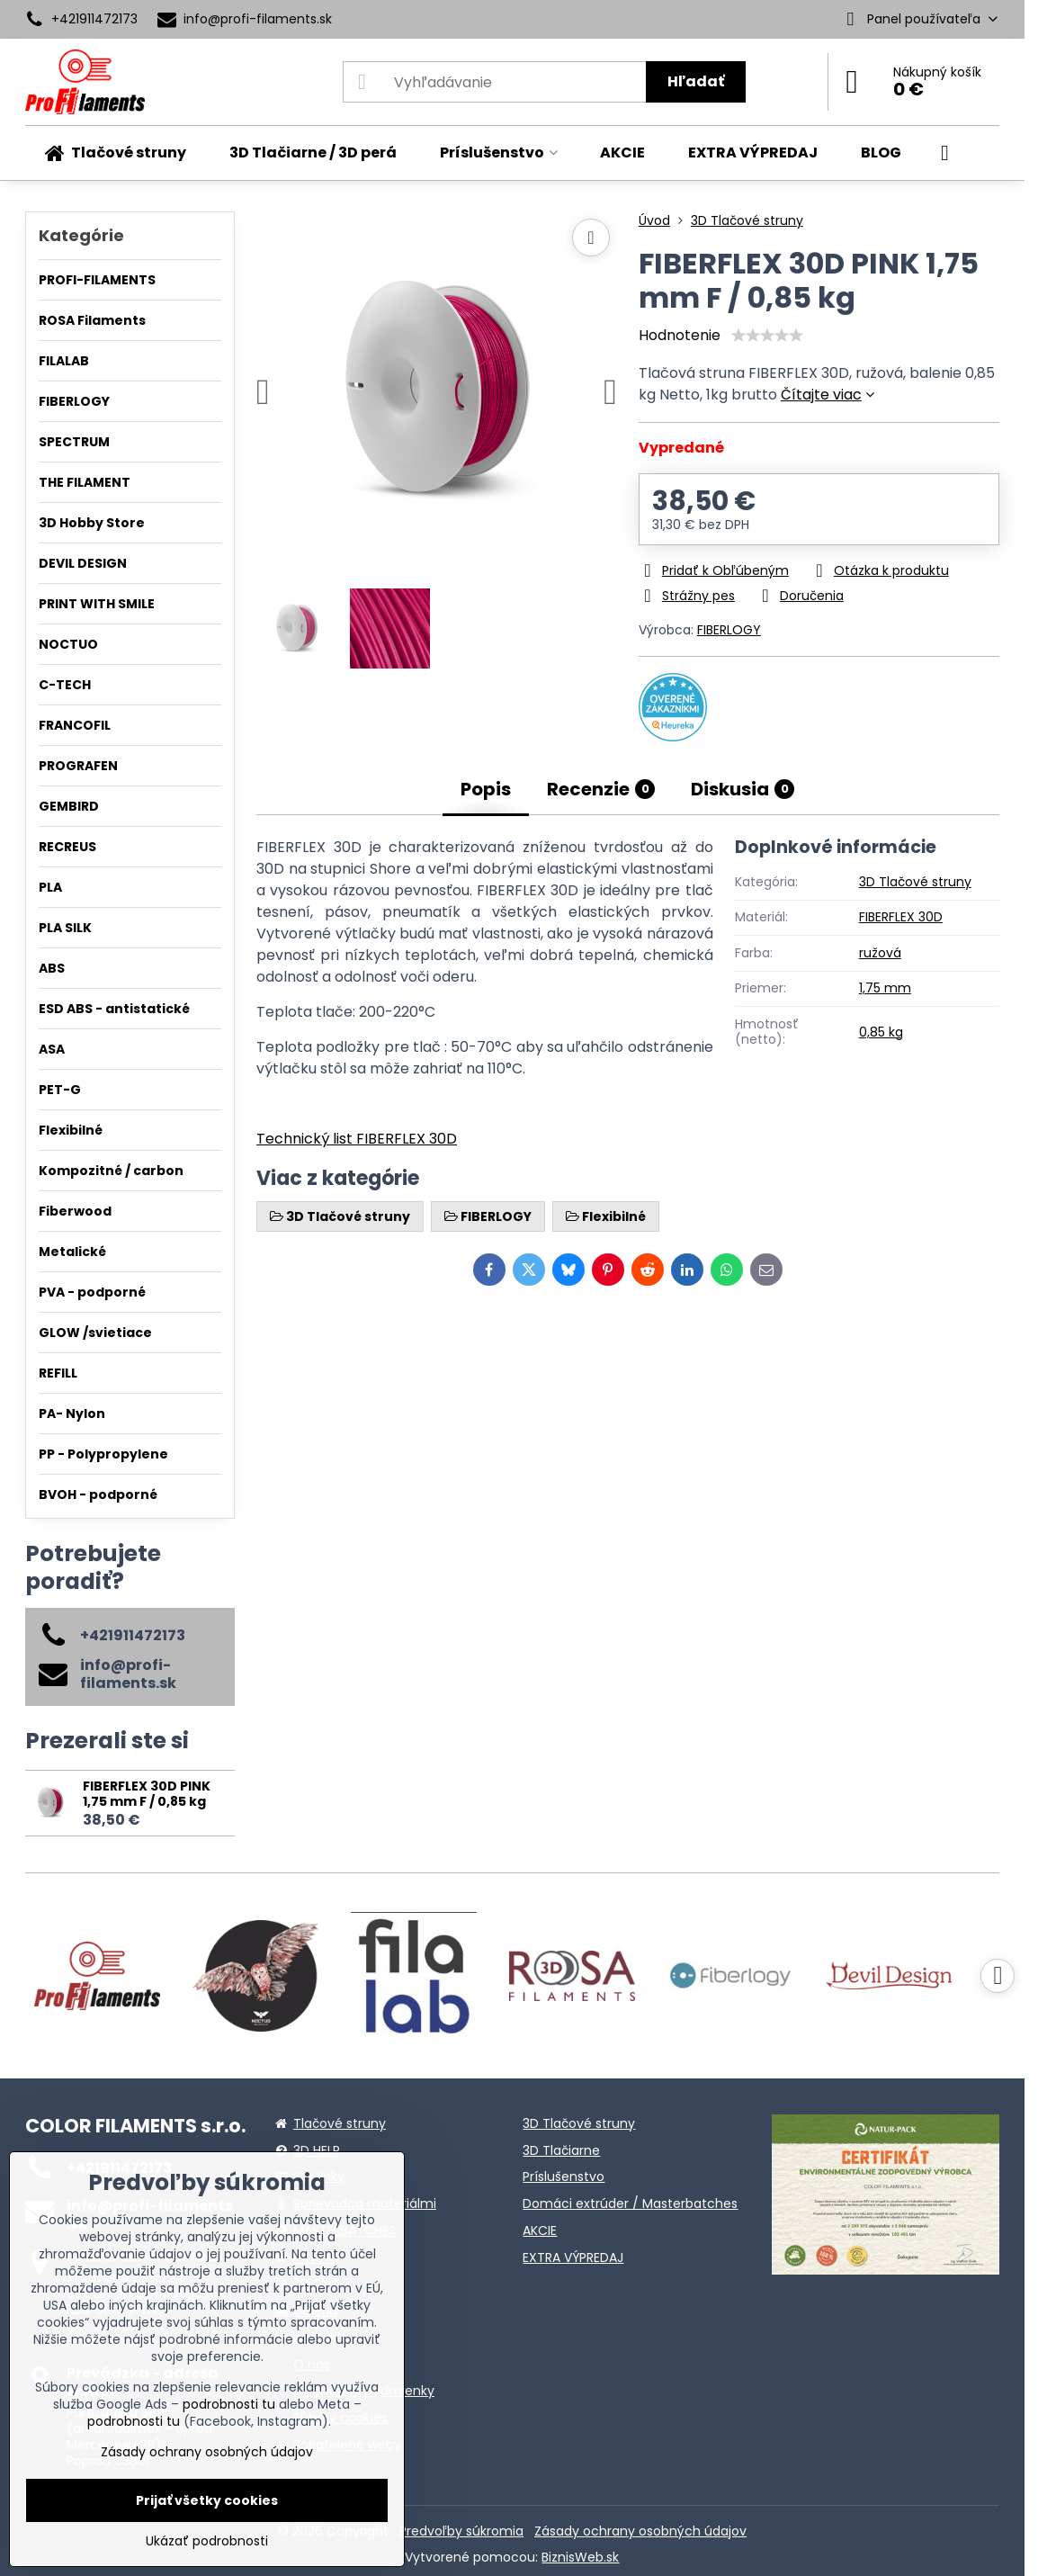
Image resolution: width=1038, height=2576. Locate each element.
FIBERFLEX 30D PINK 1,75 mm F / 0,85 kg (146, 1794)
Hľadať (695, 81)
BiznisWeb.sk (580, 2557)
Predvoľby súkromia (461, 2531)
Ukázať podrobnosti (207, 2541)
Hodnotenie (679, 335)
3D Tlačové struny (915, 882)
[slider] (767, 335)
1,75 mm (885, 988)
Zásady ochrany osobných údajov (640, 2531)
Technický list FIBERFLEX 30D (356, 1138)
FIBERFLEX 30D (901, 917)
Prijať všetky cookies (207, 2500)
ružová (880, 953)
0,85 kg (881, 1032)
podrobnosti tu (229, 2404)
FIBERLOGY (729, 630)
